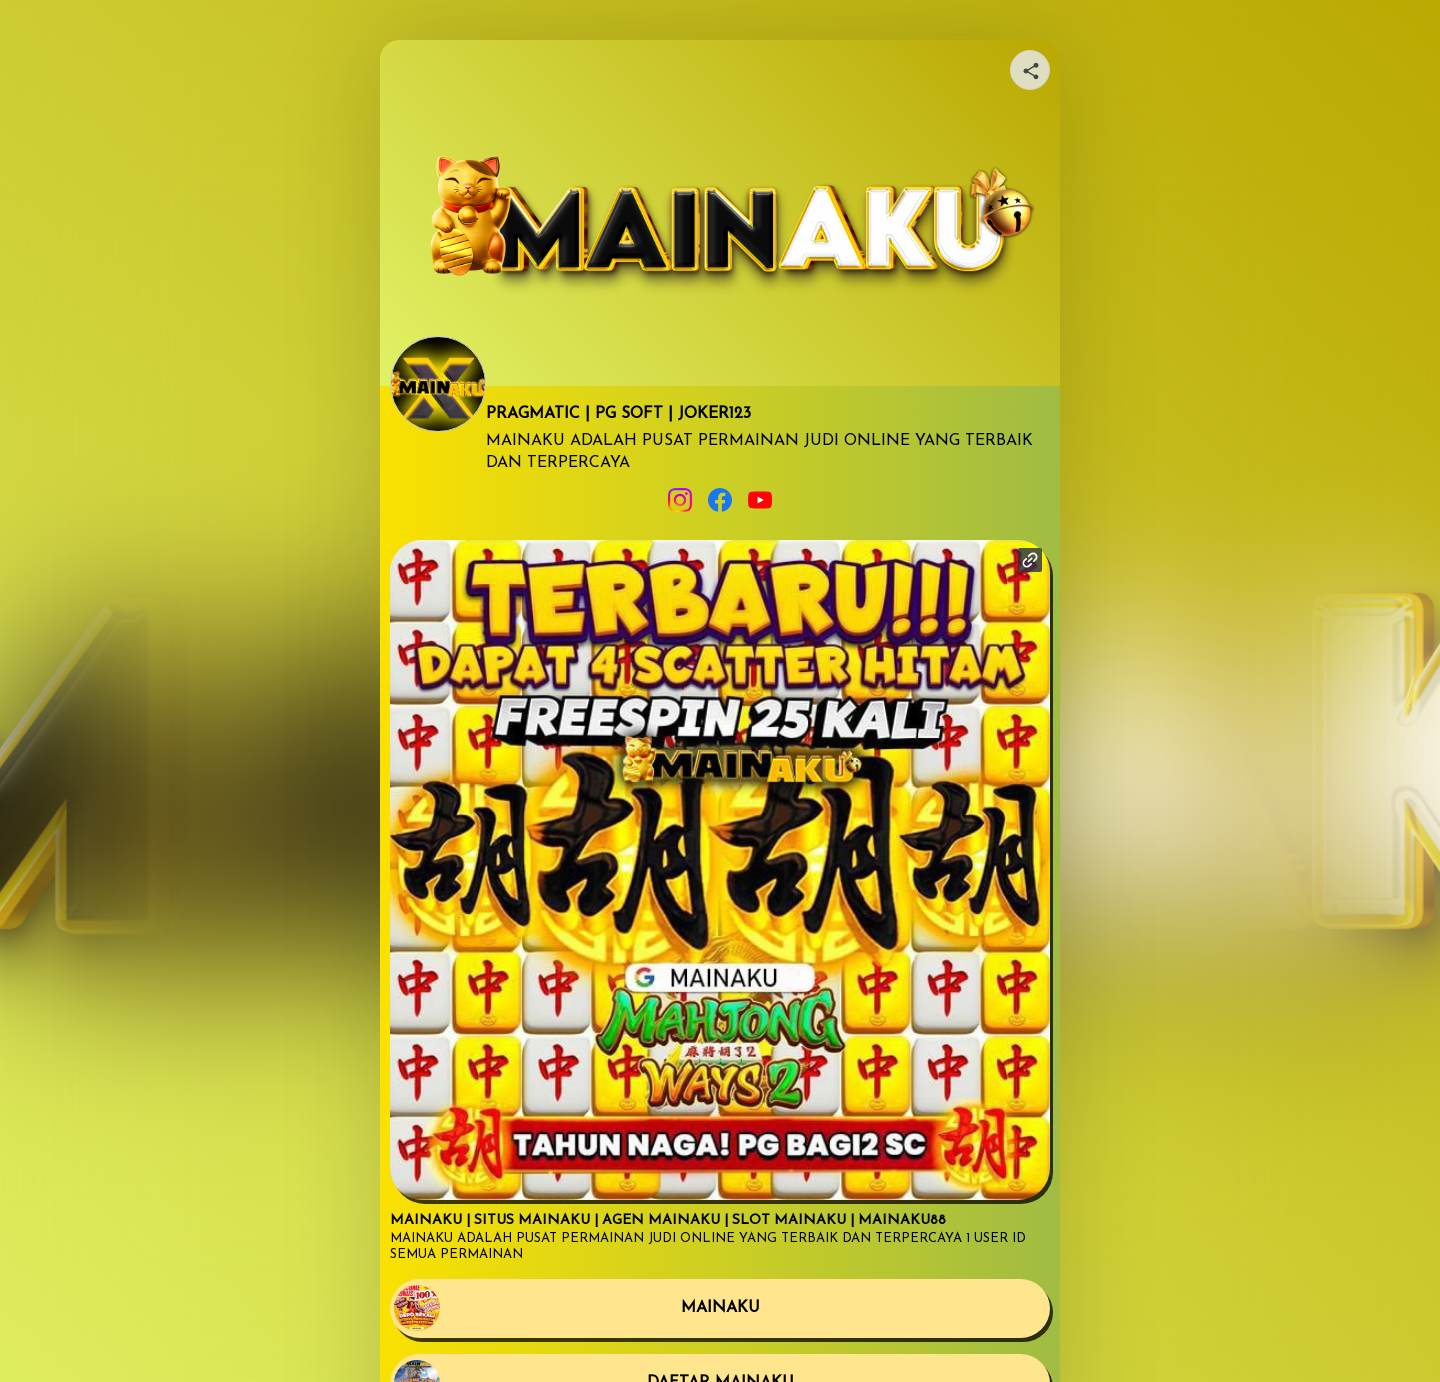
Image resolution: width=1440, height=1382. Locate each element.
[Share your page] (1030, 70)
